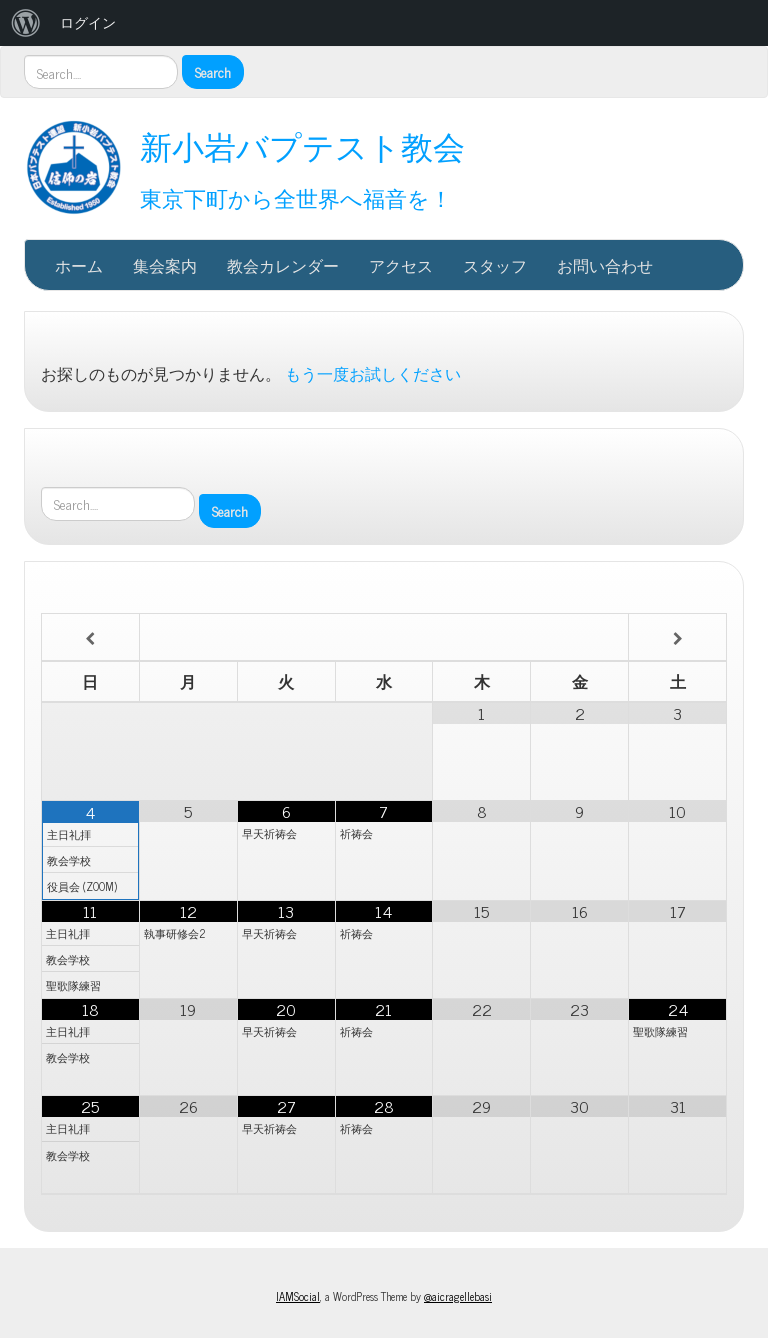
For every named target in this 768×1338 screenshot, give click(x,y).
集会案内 (165, 265)
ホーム (79, 265)
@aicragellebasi (458, 1296)
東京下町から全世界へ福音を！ (296, 197)
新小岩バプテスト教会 (302, 145)
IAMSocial (298, 1296)
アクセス (401, 265)
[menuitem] (26, 23)
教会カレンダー (283, 265)
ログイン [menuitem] (88, 23)
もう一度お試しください (373, 373)
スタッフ (495, 265)
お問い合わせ (605, 265)
